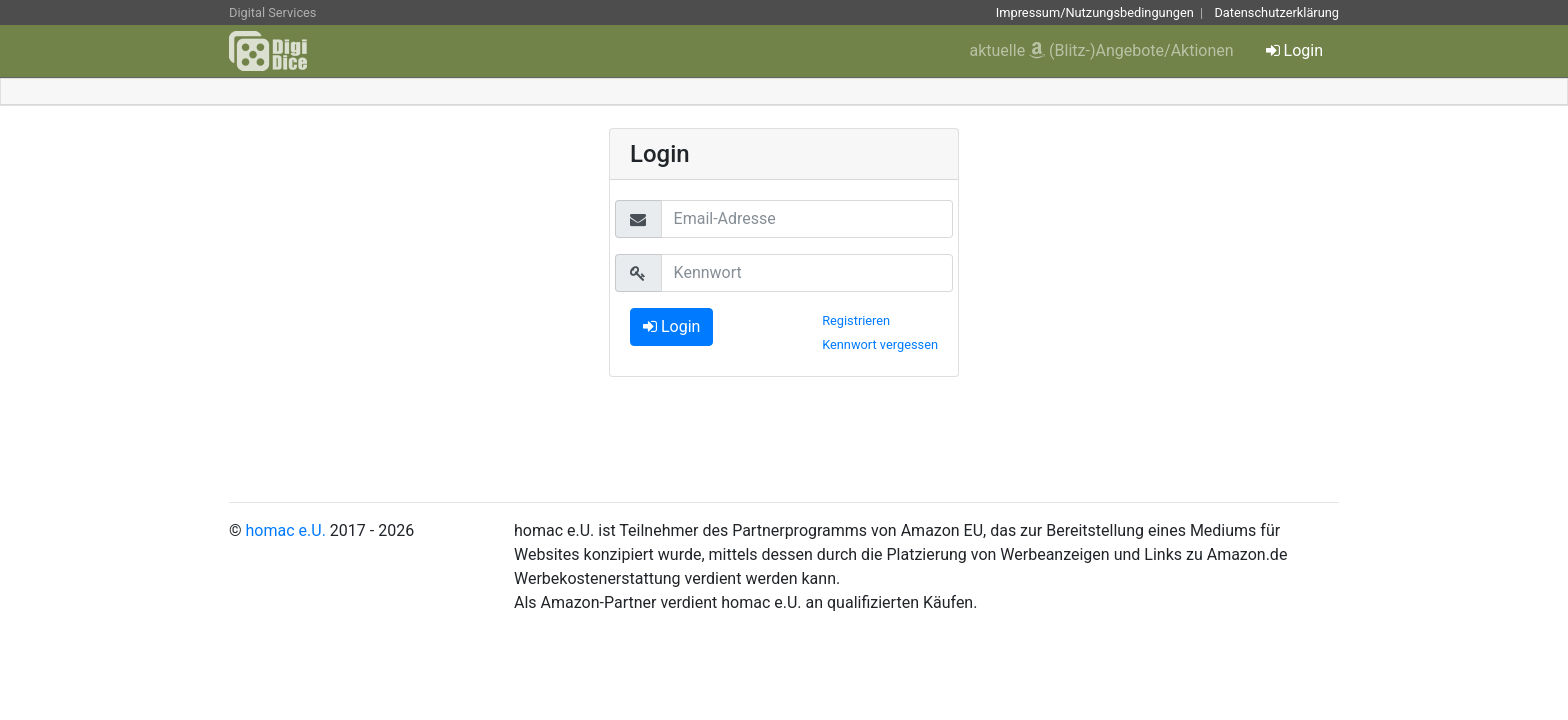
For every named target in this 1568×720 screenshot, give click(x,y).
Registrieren (856, 320)
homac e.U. (286, 530)
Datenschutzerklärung (1276, 12)
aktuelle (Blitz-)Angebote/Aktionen (1102, 50)
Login (1294, 50)
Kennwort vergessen (880, 344)
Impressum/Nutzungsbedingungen (1095, 12)
